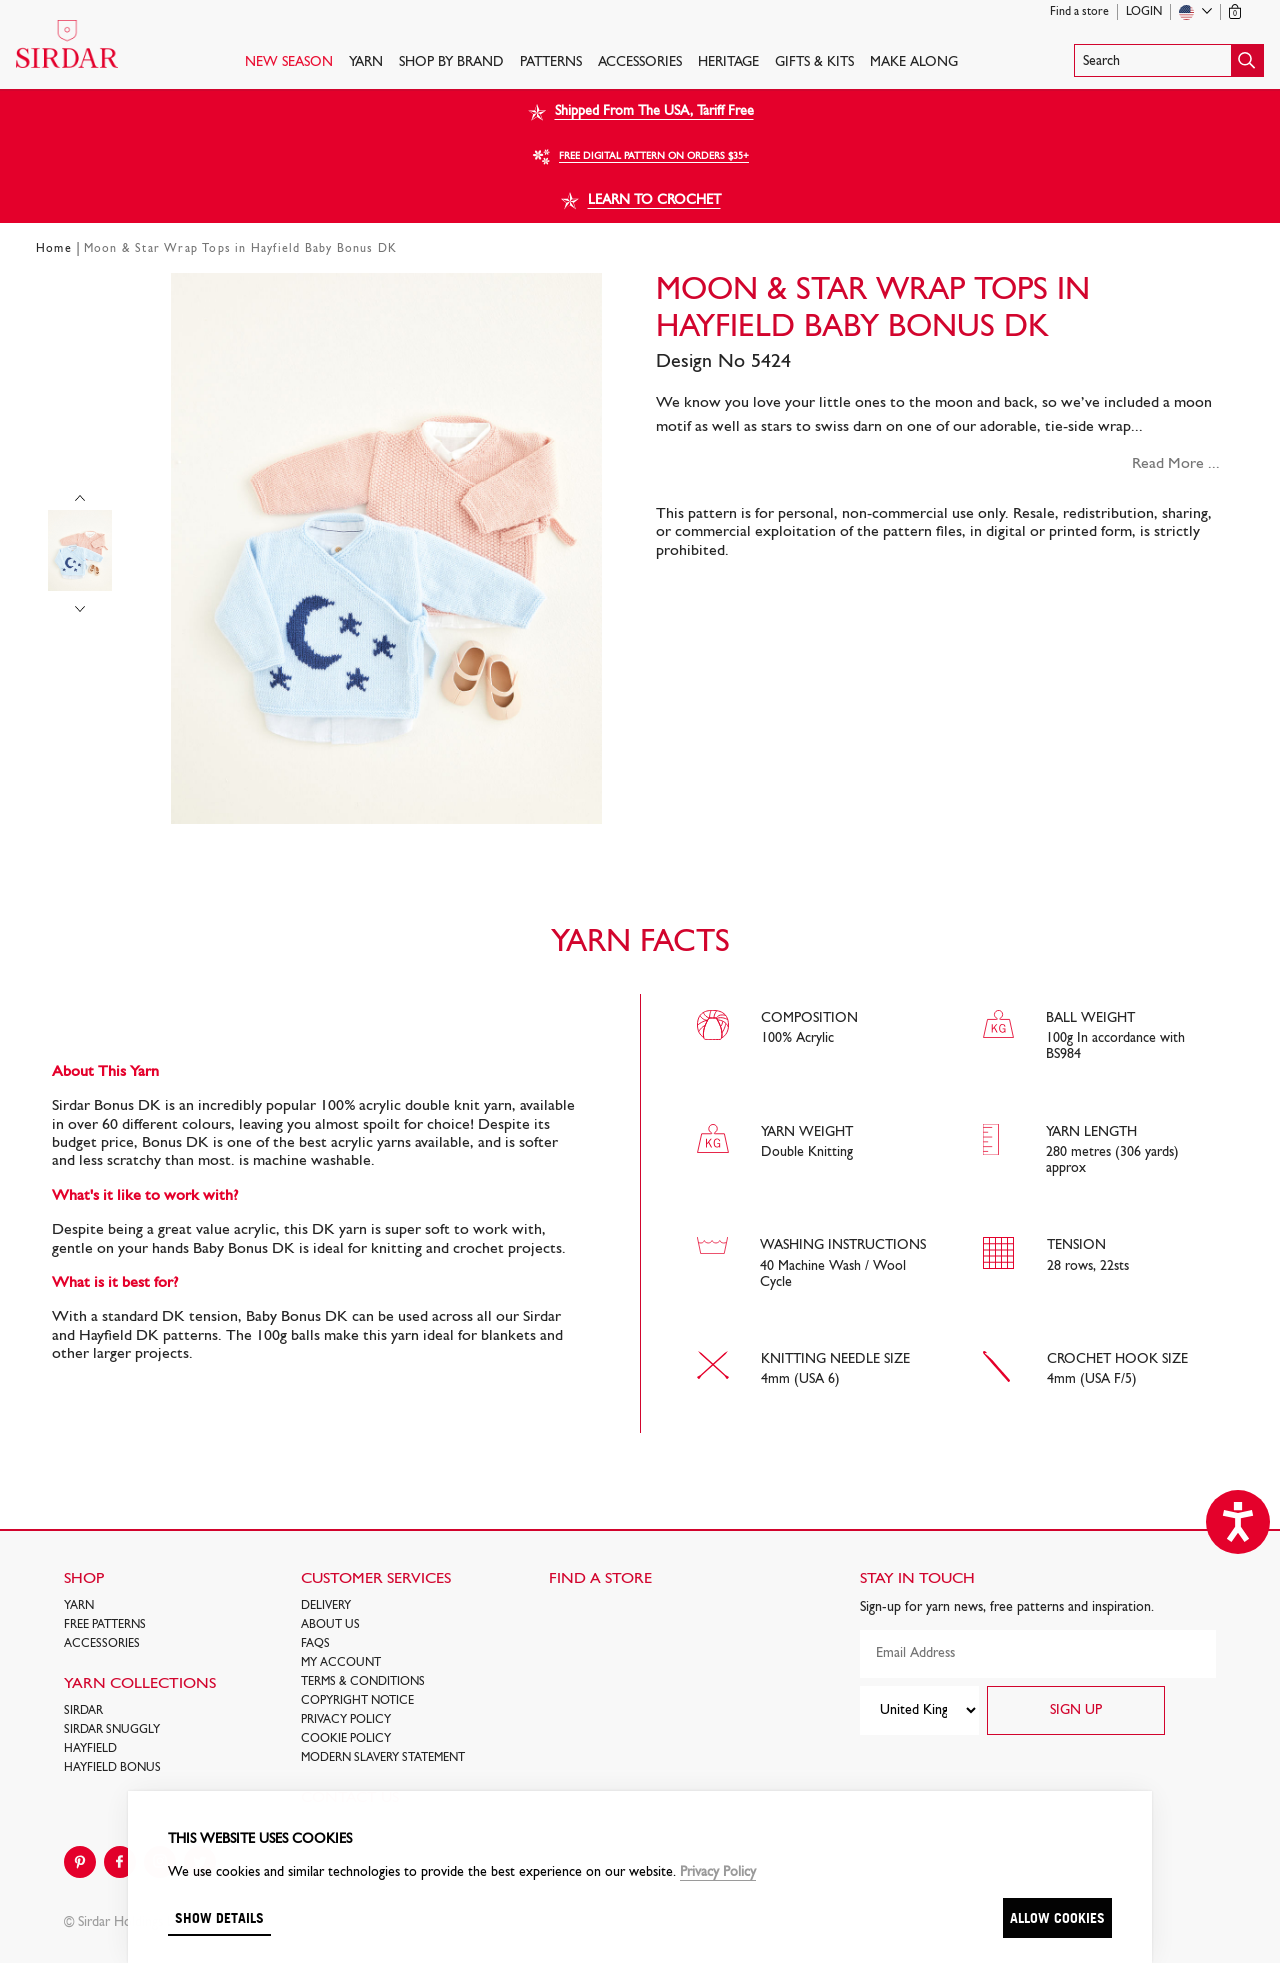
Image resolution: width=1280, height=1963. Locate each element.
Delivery (326, 1606)
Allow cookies (1057, 1917)
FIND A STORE (600, 1579)
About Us (330, 1625)
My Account (341, 1663)
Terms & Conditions (363, 1682)
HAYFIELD (90, 1749)
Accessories (640, 62)
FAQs (315, 1644)
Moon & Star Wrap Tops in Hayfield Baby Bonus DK (240, 249)
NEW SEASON (289, 62)
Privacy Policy (346, 1720)
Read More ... (1176, 464)
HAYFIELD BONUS (112, 1768)
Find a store (1079, 12)
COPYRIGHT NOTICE (357, 1701)
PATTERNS (551, 62)
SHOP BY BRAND (451, 62)
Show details (219, 1917)
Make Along (914, 62)
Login (1144, 12)
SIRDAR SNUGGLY (112, 1730)
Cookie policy (346, 1739)
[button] (1169, 60)
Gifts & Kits (814, 62)
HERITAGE (728, 62)
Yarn (366, 62)
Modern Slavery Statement (383, 1758)
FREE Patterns (105, 1625)
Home (54, 249)
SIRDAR (83, 1711)
